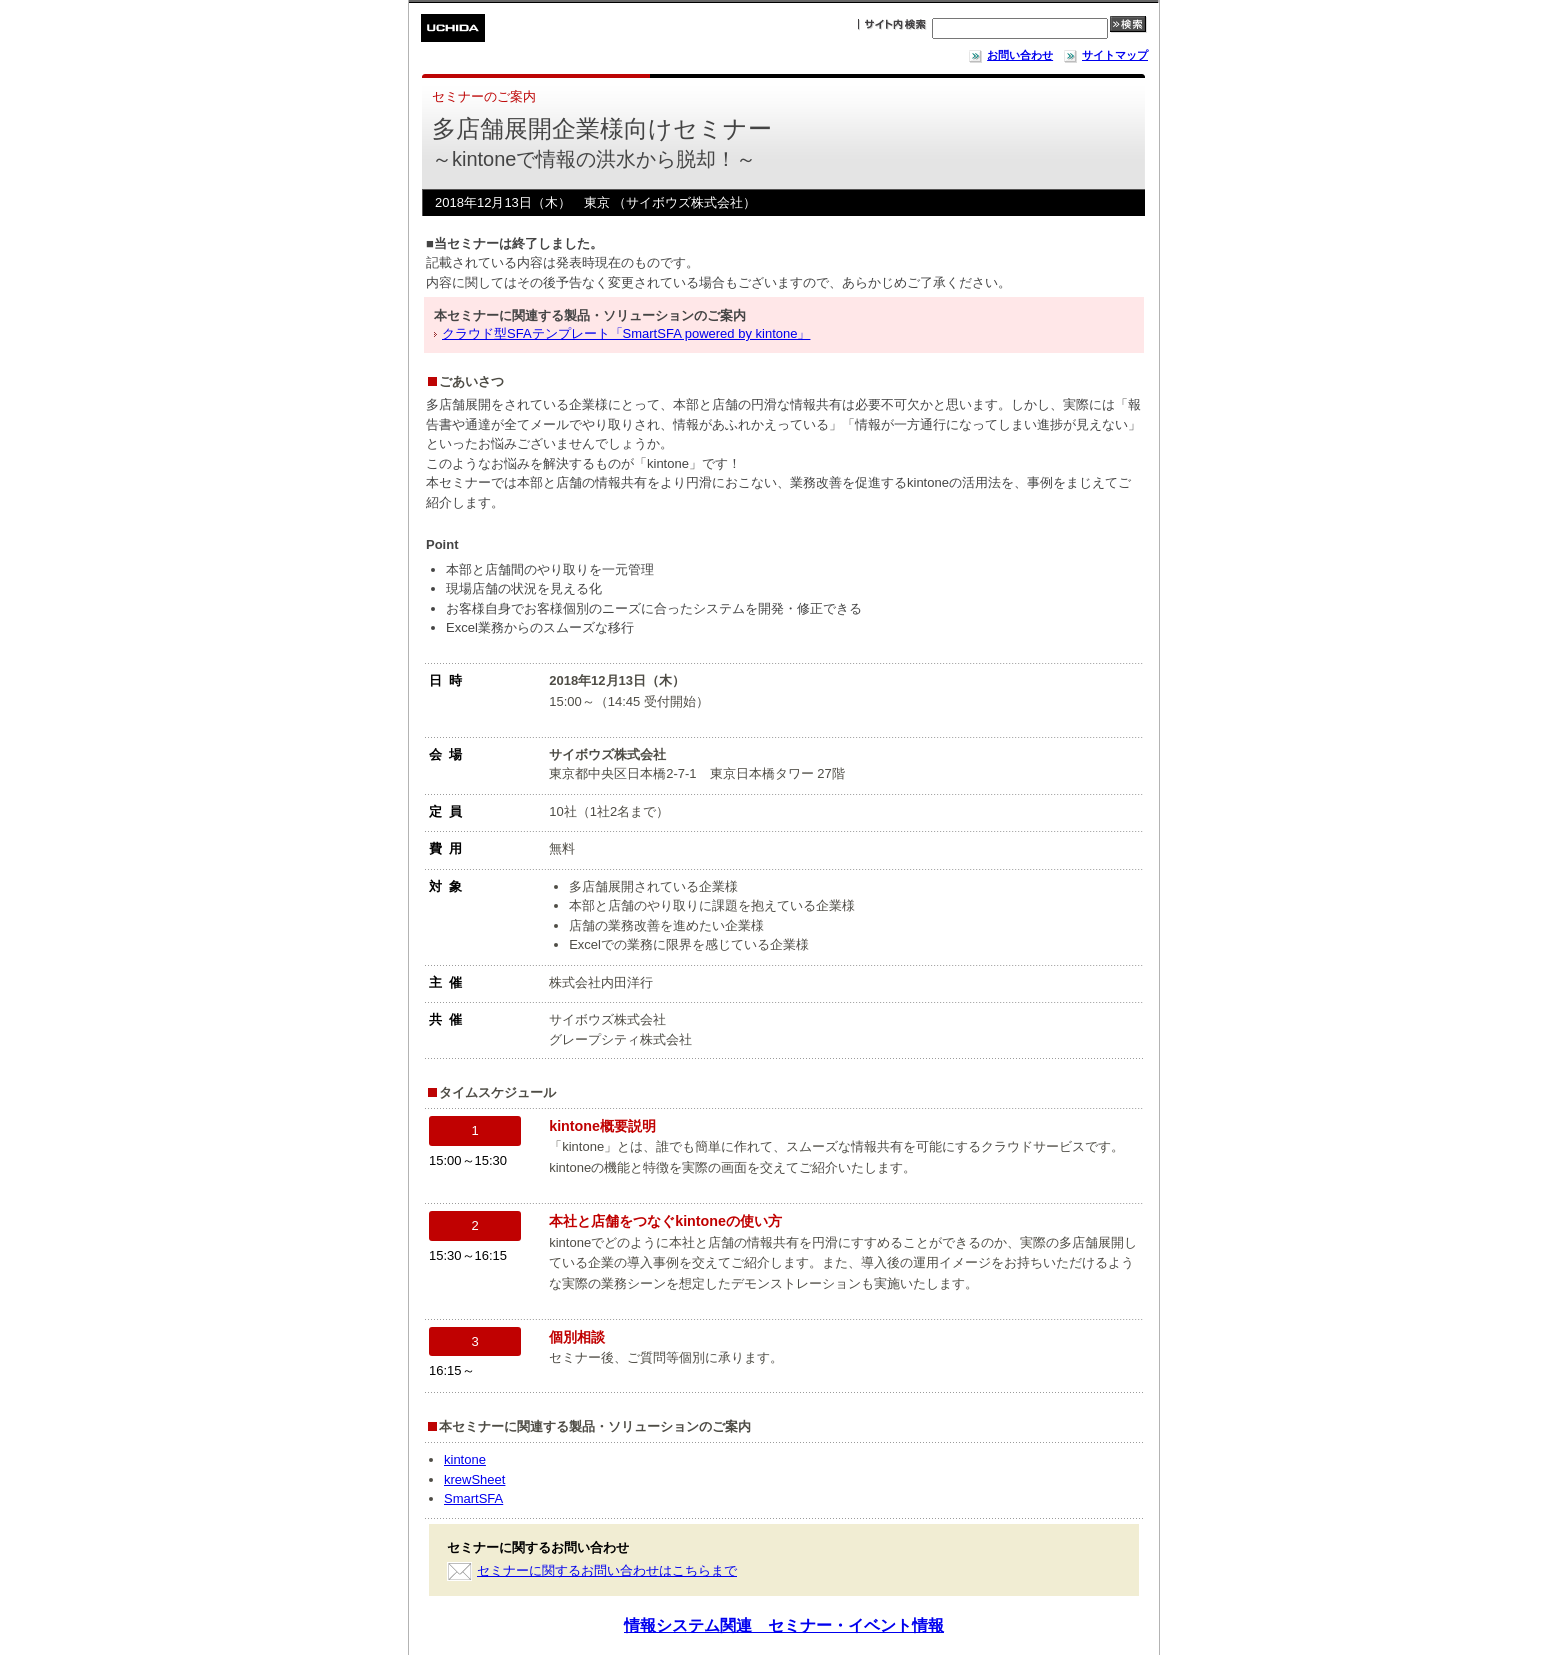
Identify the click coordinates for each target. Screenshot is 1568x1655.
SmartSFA (473, 1498)
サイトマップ (1105, 55)
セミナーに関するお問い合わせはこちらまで (607, 1570)
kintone (465, 1459)
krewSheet (474, 1479)
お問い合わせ (1010, 55)
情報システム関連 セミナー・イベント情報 (784, 1625)
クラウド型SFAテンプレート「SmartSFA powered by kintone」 (626, 333)
